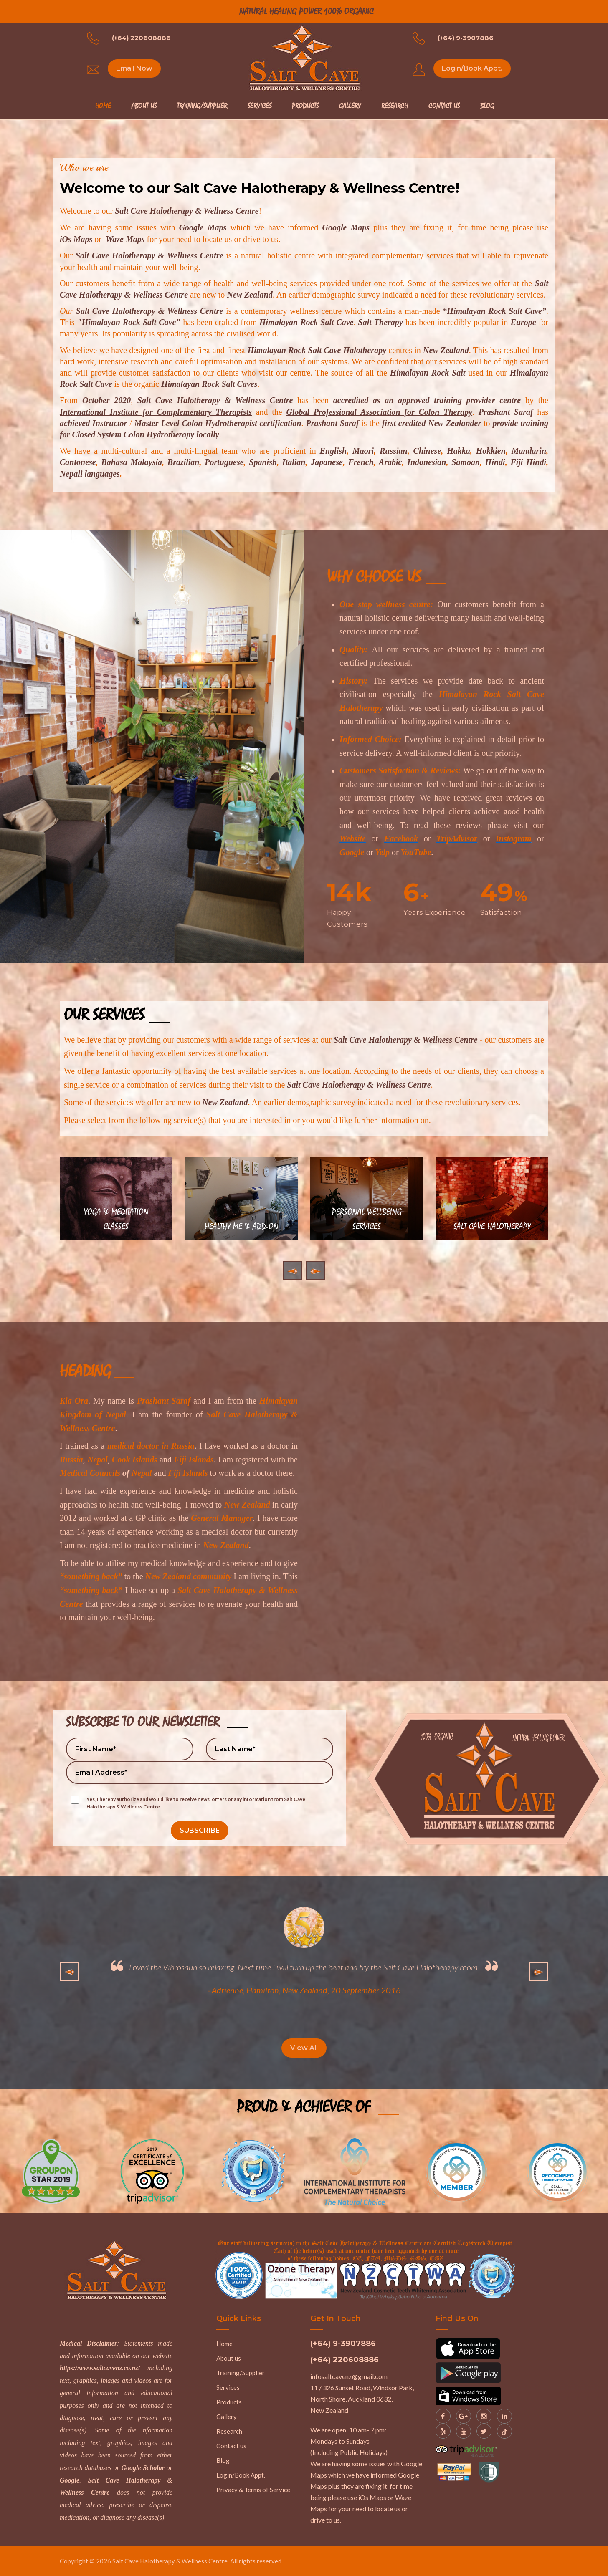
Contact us (231, 2446)
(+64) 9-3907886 (466, 38)
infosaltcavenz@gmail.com (349, 2376)
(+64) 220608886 (141, 38)
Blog (487, 106)
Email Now (134, 68)
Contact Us (444, 106)
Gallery (350, 106)
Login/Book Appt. (472, 68)
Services (259, 106)
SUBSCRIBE (200, 1830)
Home (103, 106)
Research (394, 106)
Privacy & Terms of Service (253, 2489)
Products (305, 106)
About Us (144, 106)
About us (228, 2358)
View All (304, 2048)
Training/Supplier (202, 106)
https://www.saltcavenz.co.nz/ (100, 2367)
